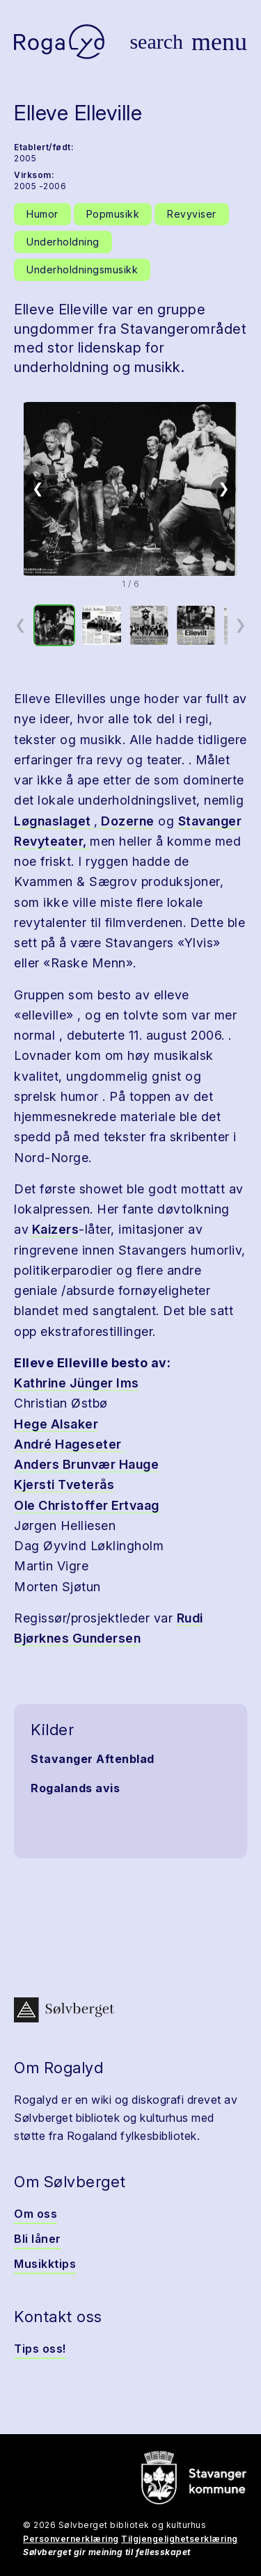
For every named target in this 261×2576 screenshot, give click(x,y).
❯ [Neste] (224, 488)
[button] (130, 489)
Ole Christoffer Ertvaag (86, 1505)
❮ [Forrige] (38, 488)
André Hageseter (69, 1444)
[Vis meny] (219, 42)
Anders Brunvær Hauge (86, 1464)
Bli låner (37, 2239)
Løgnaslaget (54, 821)
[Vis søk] (156, 41)
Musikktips (45, 2264)
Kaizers (54, 1229)
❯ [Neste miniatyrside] (240, 624)
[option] (54, 625)
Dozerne (126, 821)
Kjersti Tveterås (64, 1484)
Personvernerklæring (71, 2539)
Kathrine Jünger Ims (76, 1383)
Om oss (35, 2214)
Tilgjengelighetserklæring (179, 2539)
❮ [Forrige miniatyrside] (20, 624)
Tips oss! (40, 2349)
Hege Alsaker (56, 1424)
